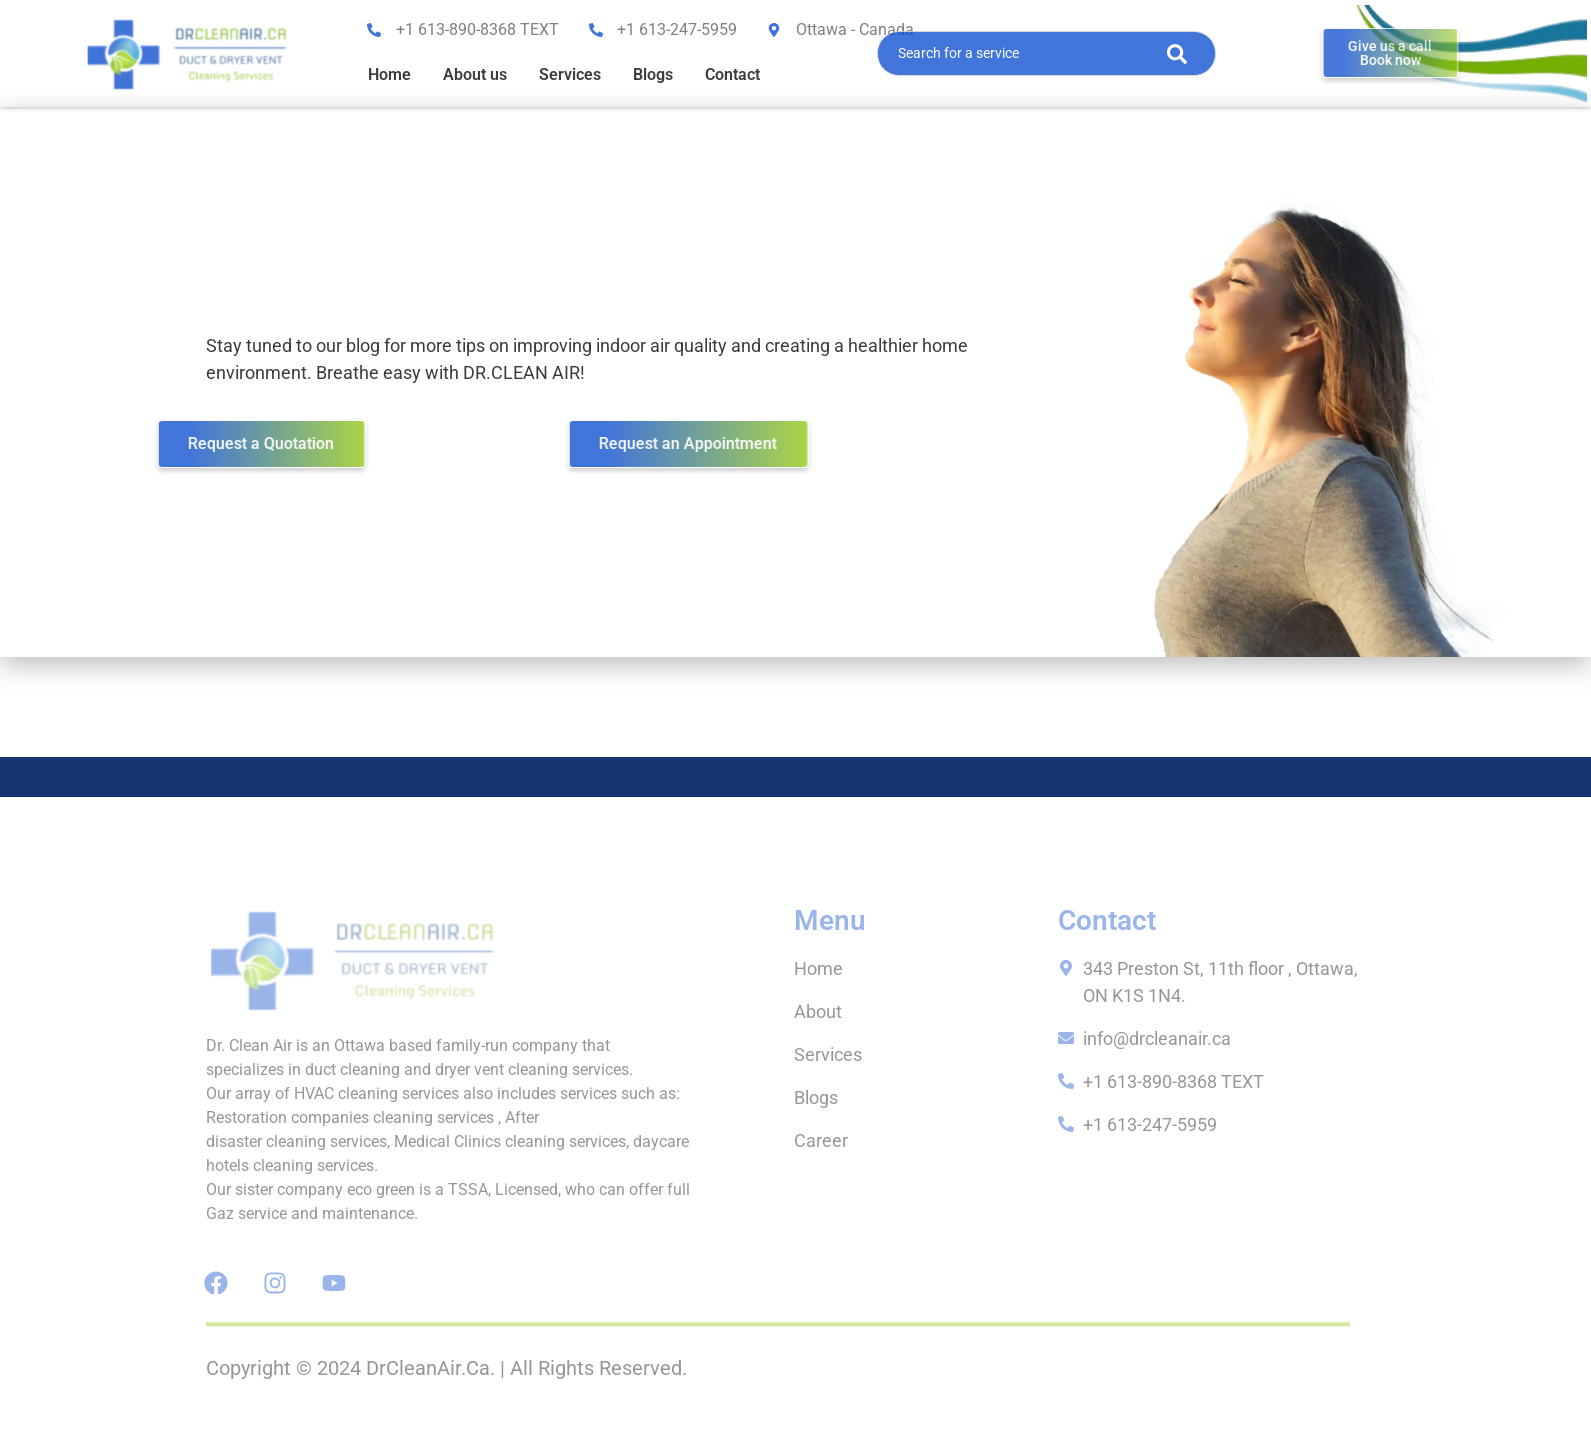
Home (389, 74)
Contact (732, 74)
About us (475, 74)
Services (570, 74)
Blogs (653, 74)
